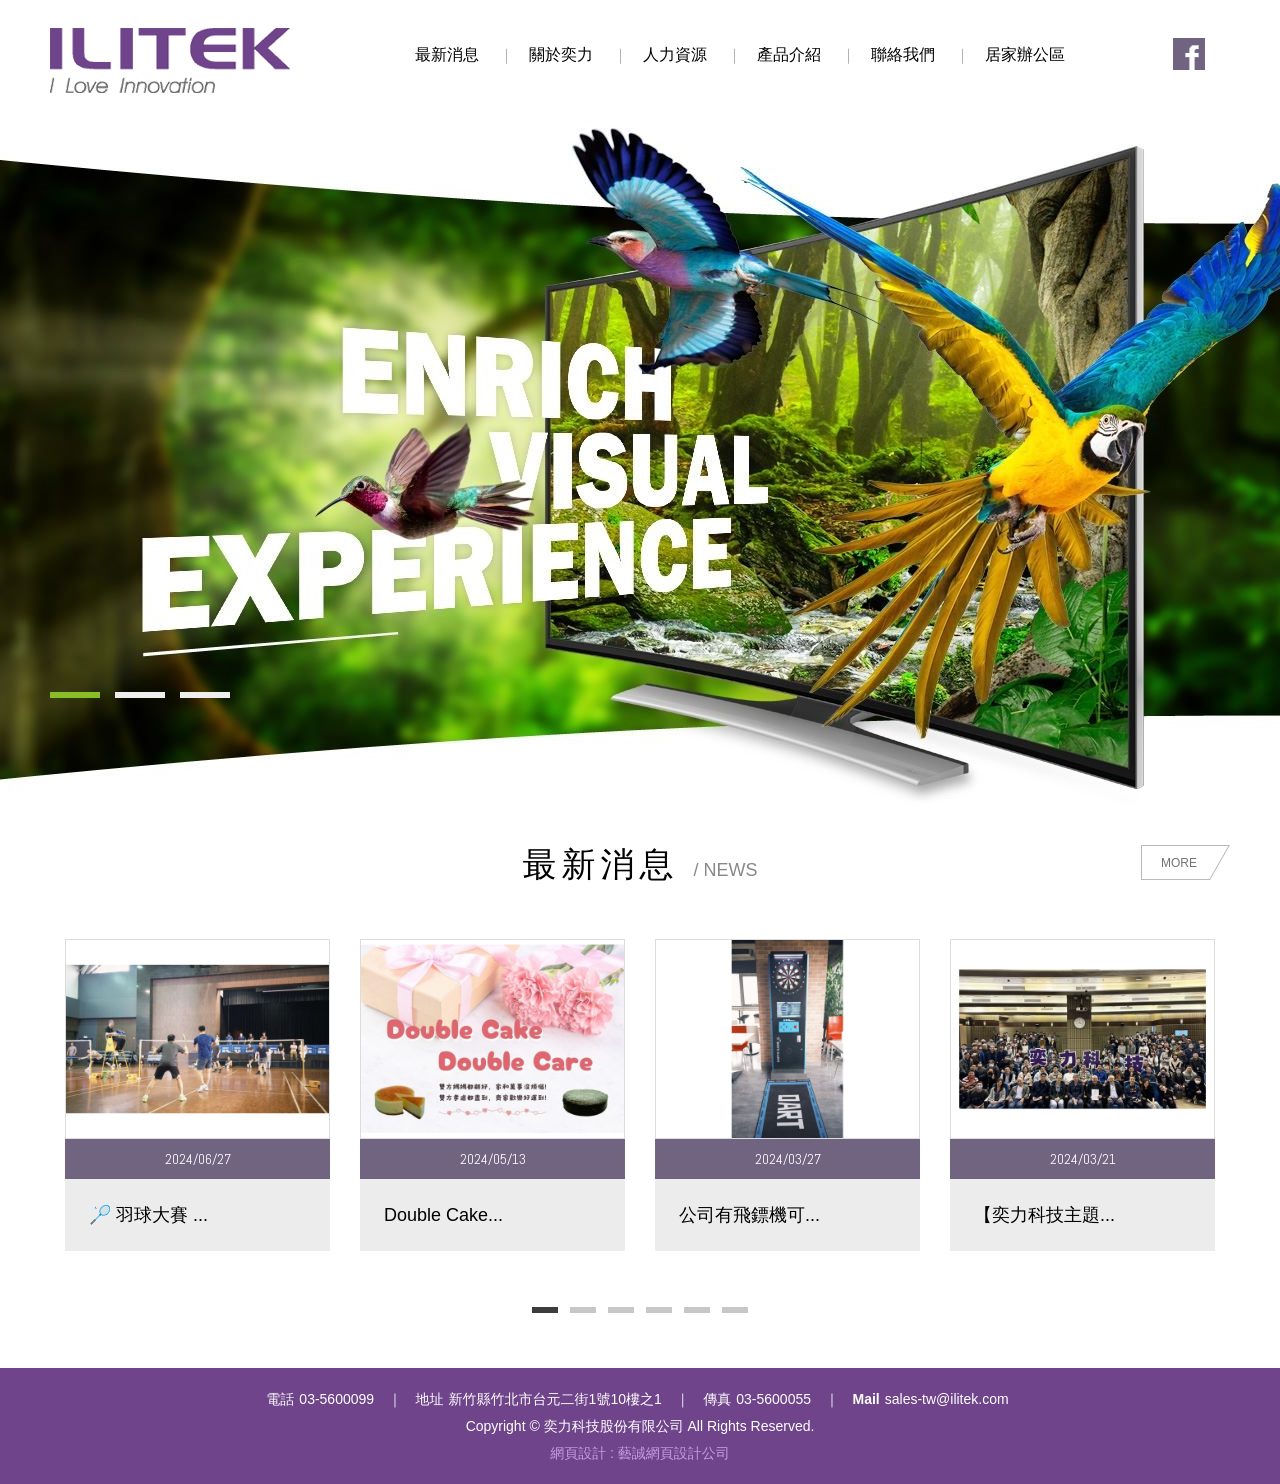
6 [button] (735, 1310)
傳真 (717, 1399)
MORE (1179, 863)
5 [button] (697, 1310)
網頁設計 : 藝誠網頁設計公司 (640, 1453)
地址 (430, 1399)
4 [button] (659, 1310)
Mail (866, 1399)
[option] (197, 1094)
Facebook (1189, 54)
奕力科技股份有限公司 (170, 60)
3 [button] (621, 1310)
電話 (280, 1399)
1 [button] (545, 1310)
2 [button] (583, 1310)
